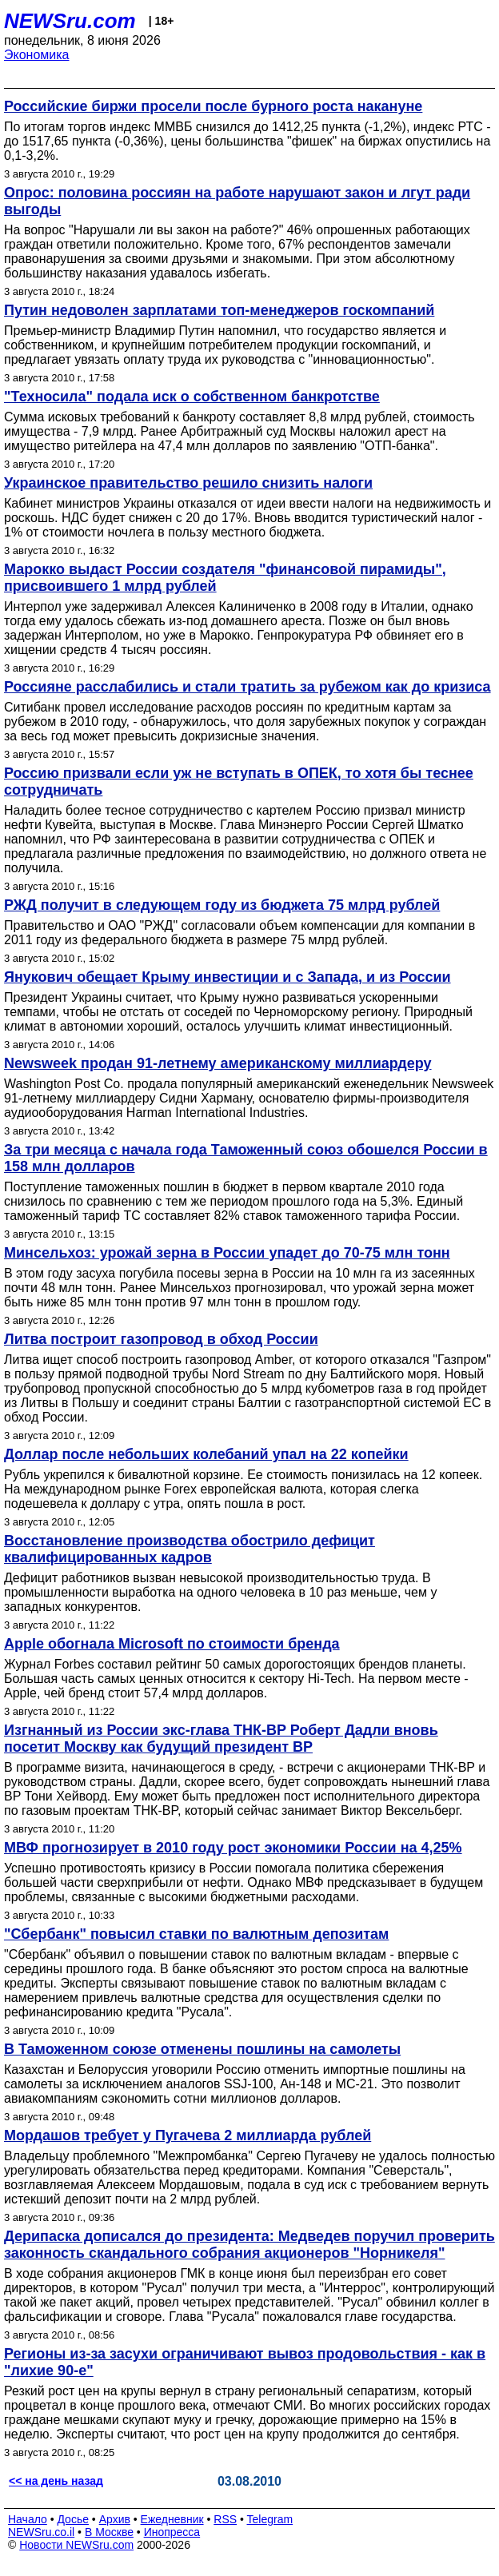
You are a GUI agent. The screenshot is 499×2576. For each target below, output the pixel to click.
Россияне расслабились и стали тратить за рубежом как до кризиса (247, 687)
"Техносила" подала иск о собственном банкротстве (192, 397)
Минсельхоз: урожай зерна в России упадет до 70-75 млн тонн (227, 1253)
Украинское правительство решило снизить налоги (188, 483)
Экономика (37, 55)
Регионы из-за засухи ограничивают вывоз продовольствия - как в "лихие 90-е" (244, 2362)
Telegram (270, 2519)
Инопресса (172, 2532)
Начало (27, 2519)
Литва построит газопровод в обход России (161, 1339)
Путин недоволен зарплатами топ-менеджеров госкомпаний (219, 310)
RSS (225, 2519)
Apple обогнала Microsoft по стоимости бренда (172, 1644)
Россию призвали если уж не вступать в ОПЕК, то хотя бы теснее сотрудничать (238, 781)
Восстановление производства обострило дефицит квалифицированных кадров (189, 1549)
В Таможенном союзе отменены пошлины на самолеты (202, 2049)
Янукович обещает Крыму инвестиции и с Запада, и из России (227, 977)
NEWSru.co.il (41, 2532)
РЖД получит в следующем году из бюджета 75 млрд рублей (222, 905)
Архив (114, 2519)
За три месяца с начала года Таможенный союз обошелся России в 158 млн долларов (246, 1158)
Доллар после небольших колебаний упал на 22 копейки (206, 1454)
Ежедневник (172, 2519)
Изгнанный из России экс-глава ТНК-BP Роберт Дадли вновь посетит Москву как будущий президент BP (221, 1738)
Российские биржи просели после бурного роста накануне (213, 106)
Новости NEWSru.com (76, 2544)
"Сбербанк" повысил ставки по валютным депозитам (196, 1934)
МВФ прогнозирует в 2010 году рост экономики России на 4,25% (233, 1848)
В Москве (109, 2532)
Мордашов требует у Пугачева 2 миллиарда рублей (187, 2135)
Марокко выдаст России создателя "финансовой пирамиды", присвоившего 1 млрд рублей (225, 577)
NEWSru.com (70, 21)
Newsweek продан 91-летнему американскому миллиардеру (218, 1063)
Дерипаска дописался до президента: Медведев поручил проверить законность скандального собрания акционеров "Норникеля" (249, 2244)
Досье (73, 2519)
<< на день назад (56, 2480)
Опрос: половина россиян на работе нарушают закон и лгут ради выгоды (237, 201)
